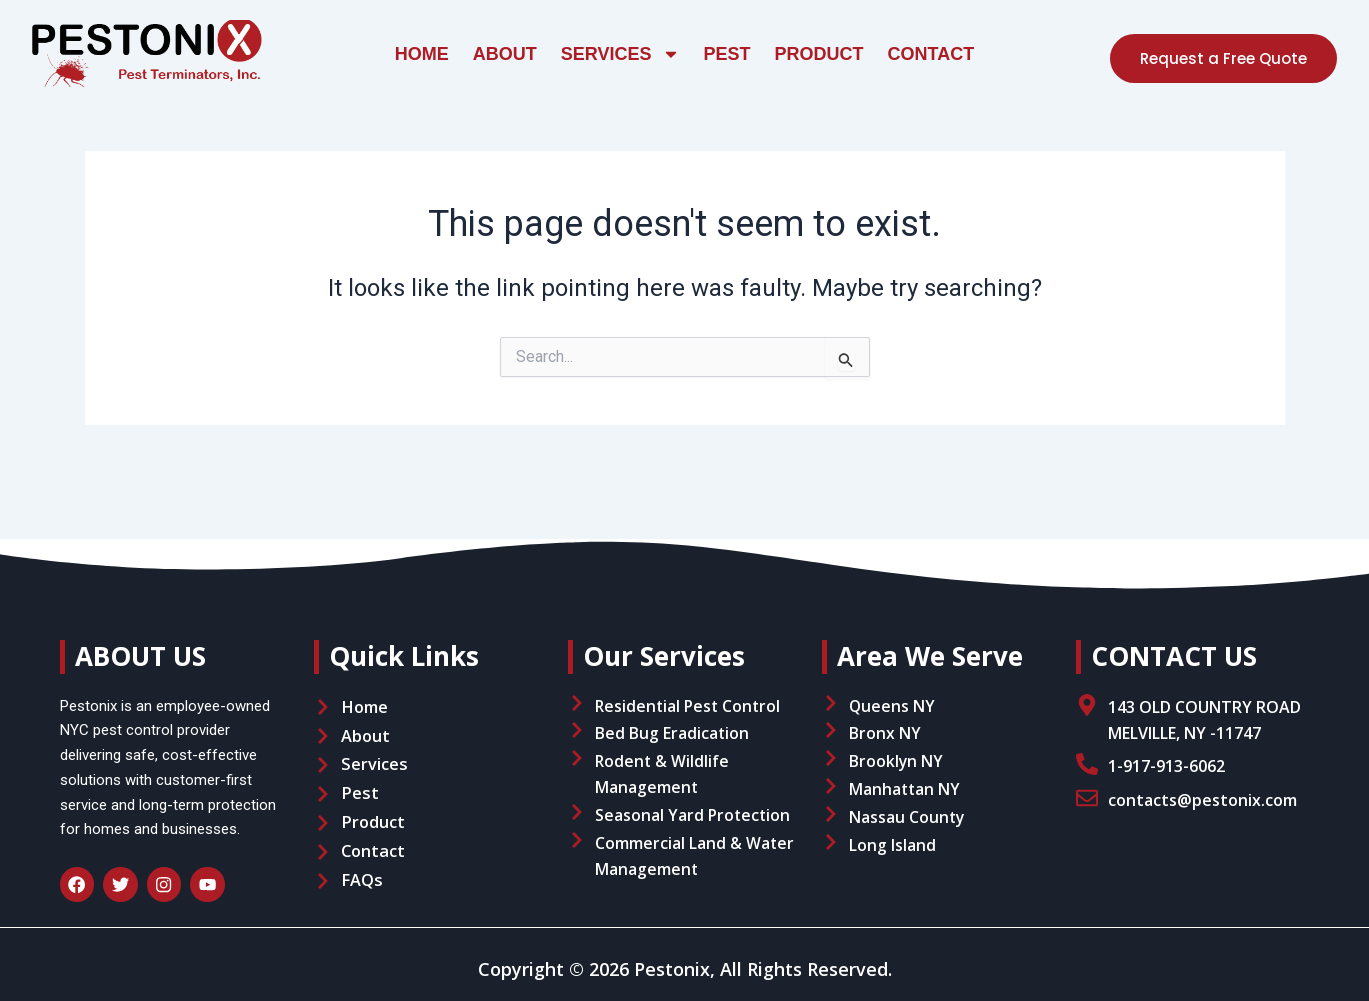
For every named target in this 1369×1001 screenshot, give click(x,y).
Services (620, 54)
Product (819, 54)
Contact (931, 54)
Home (422, 54)
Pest (727, 54)
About (505, 54)
